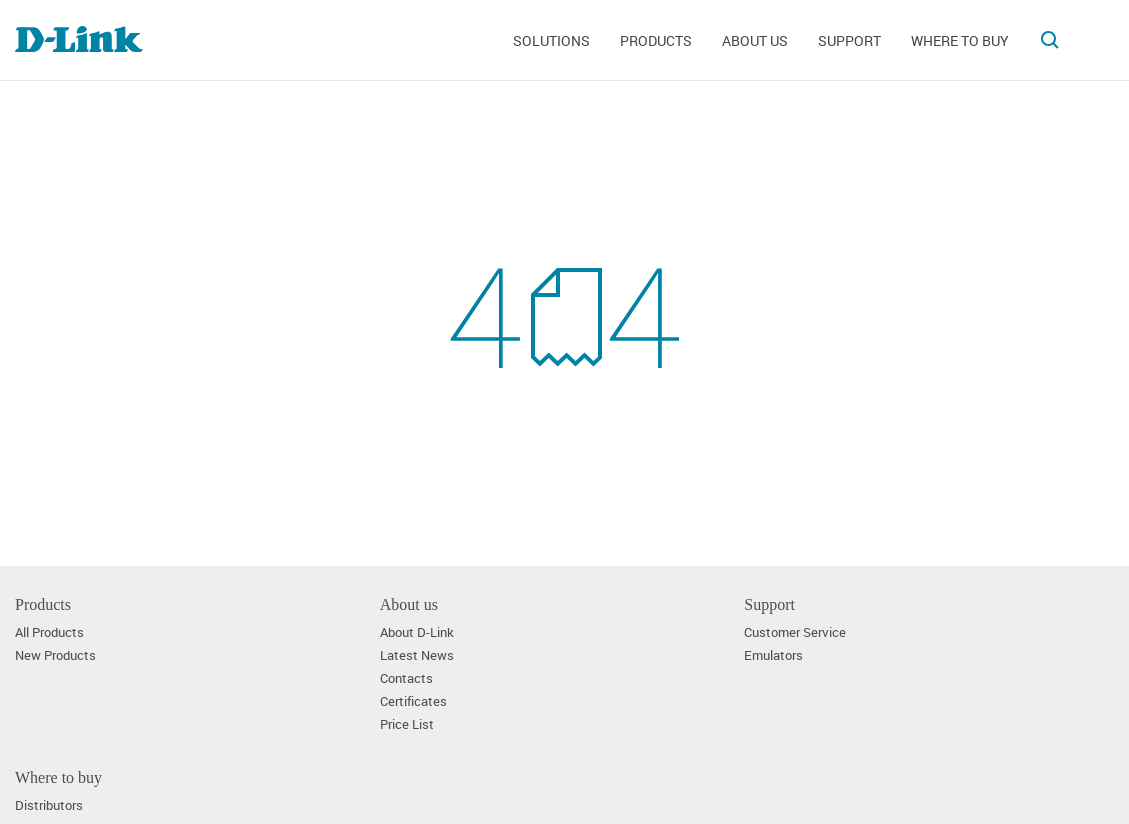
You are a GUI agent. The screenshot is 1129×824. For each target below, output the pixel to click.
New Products (55, 655)
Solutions (551, 40)
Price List (407, 724)
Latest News (417, 655)
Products (656, 40)
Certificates (413, 701)
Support (849, 40)
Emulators (773, 655)
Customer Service (795, 632)
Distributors (49, 805)
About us (755, 40)
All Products (49, 632)
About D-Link (417, 632)
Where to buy (960, 40)
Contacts (406, 678)
